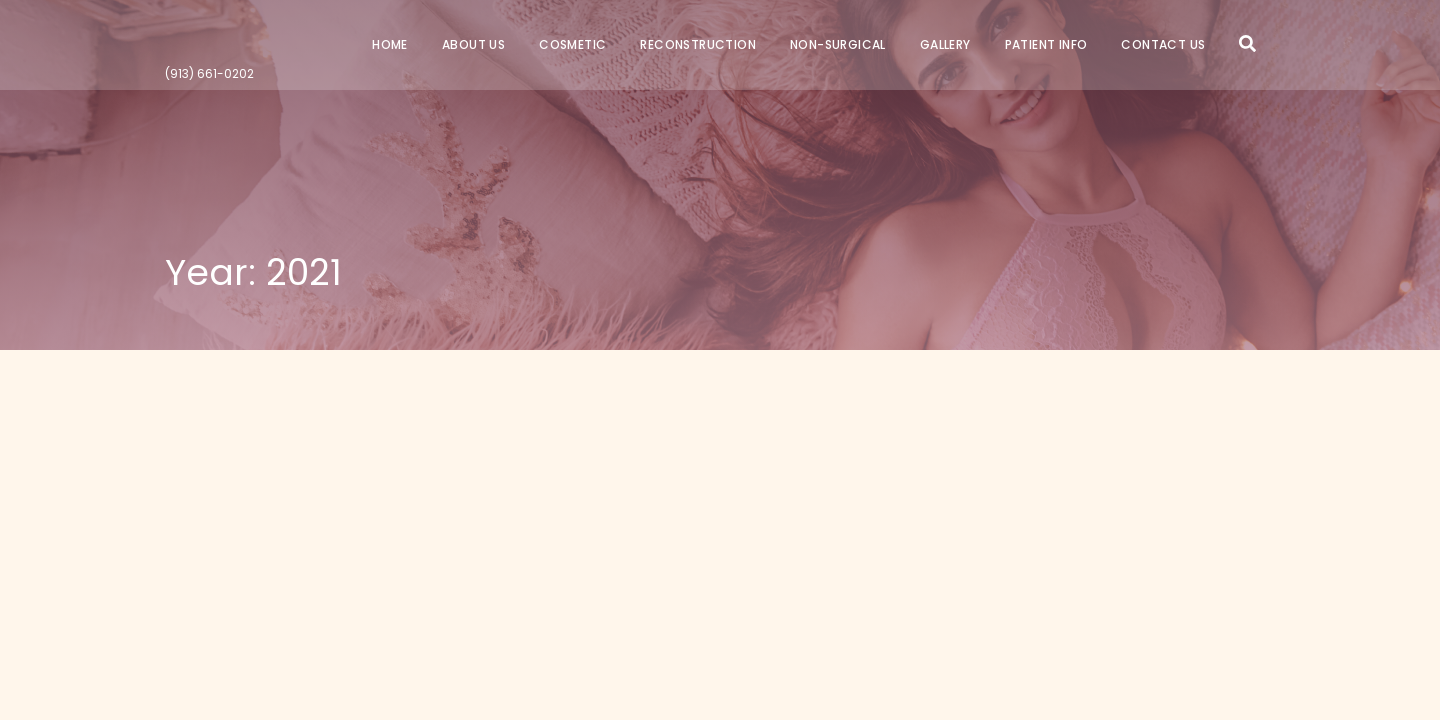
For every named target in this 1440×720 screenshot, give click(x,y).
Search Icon (1247, 43)
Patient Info (1046, 44)
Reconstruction (698, 44)
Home (390, 44)
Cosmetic (572, 44)
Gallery (945, 44)
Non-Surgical (838, 44)
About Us (473, 44)
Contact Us (1163, 44)
